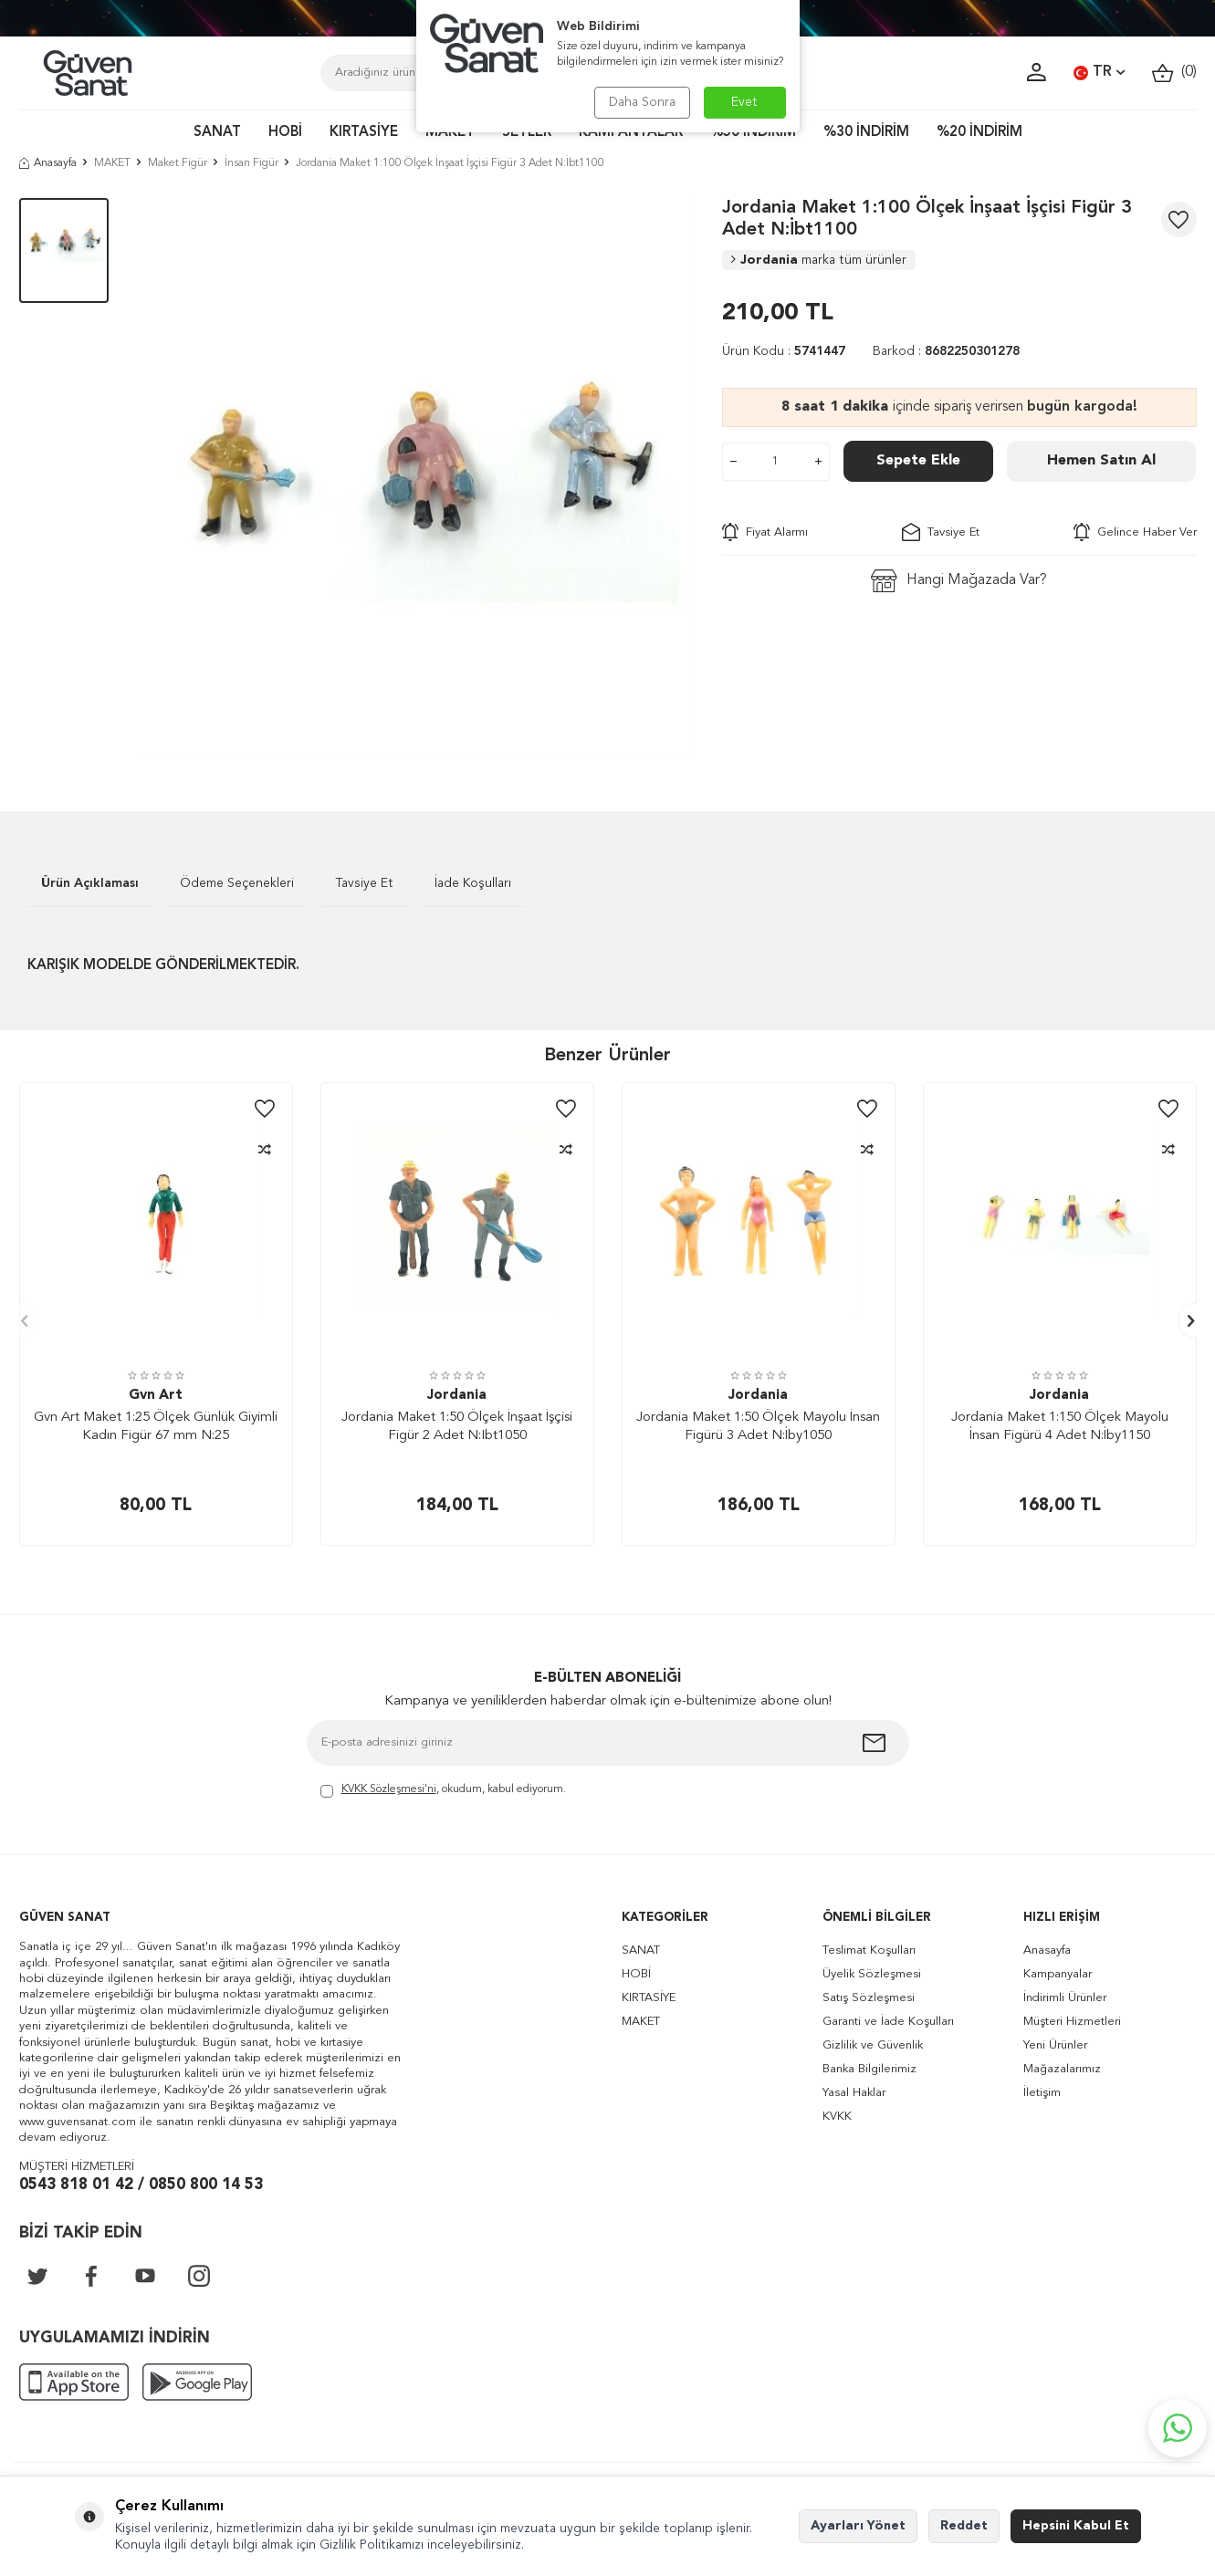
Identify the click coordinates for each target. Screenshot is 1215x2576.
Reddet (964, 2525)
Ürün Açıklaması (90, 883)
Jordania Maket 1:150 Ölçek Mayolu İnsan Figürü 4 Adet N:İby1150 (1059, 1427)
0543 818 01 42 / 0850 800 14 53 (141, 2185)
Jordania (818, 260)
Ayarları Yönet (858, 2525)
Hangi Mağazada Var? (959, 580)
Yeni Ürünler (1055, 2045)
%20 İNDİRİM (979, 133)
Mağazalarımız (1062, 2069)
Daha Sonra (642, 102)
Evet (744, 102)
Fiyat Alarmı (765, 532)
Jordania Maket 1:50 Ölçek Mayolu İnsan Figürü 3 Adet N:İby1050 (758, 1427)
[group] (415, 477)
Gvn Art (156, 1396)
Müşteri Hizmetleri (1072, 2022)
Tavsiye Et (940, 532)
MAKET (450, 133)
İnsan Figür (251, 163)
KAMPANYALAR (631, 133)
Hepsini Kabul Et (1075, 2525)
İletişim (1042, 2093)
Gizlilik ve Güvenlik (872, 2045)
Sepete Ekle (918, 461)
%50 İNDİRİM (753, 133)
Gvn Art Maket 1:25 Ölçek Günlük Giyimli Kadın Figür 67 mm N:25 (156, 1427)
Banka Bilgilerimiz (869, 2069)
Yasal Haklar (853, 2093)
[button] (20, 1321)
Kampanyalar (1057, 1974)
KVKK (837, 2116)
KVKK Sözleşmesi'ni (388, 1789)
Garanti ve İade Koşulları (888, 2022)
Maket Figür (177, 163)
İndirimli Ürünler (1064, 1998)
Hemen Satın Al (1101, 461)
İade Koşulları (473, 883)
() (1174, 72)
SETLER (526, 133)
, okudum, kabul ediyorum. (443, 1791)
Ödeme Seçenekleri (237, 883)
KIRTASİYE (364, 133)
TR (1099, 73)
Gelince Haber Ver (1135, 532)
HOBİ (285, 133)
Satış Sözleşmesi (868, 1998)
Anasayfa (48, 163)
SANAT (217, 133)
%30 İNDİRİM (866, 133)
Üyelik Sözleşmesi (871, 1974)
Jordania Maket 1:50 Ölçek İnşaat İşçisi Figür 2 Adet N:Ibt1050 (456, 1427)
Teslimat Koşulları (869, 1950)
